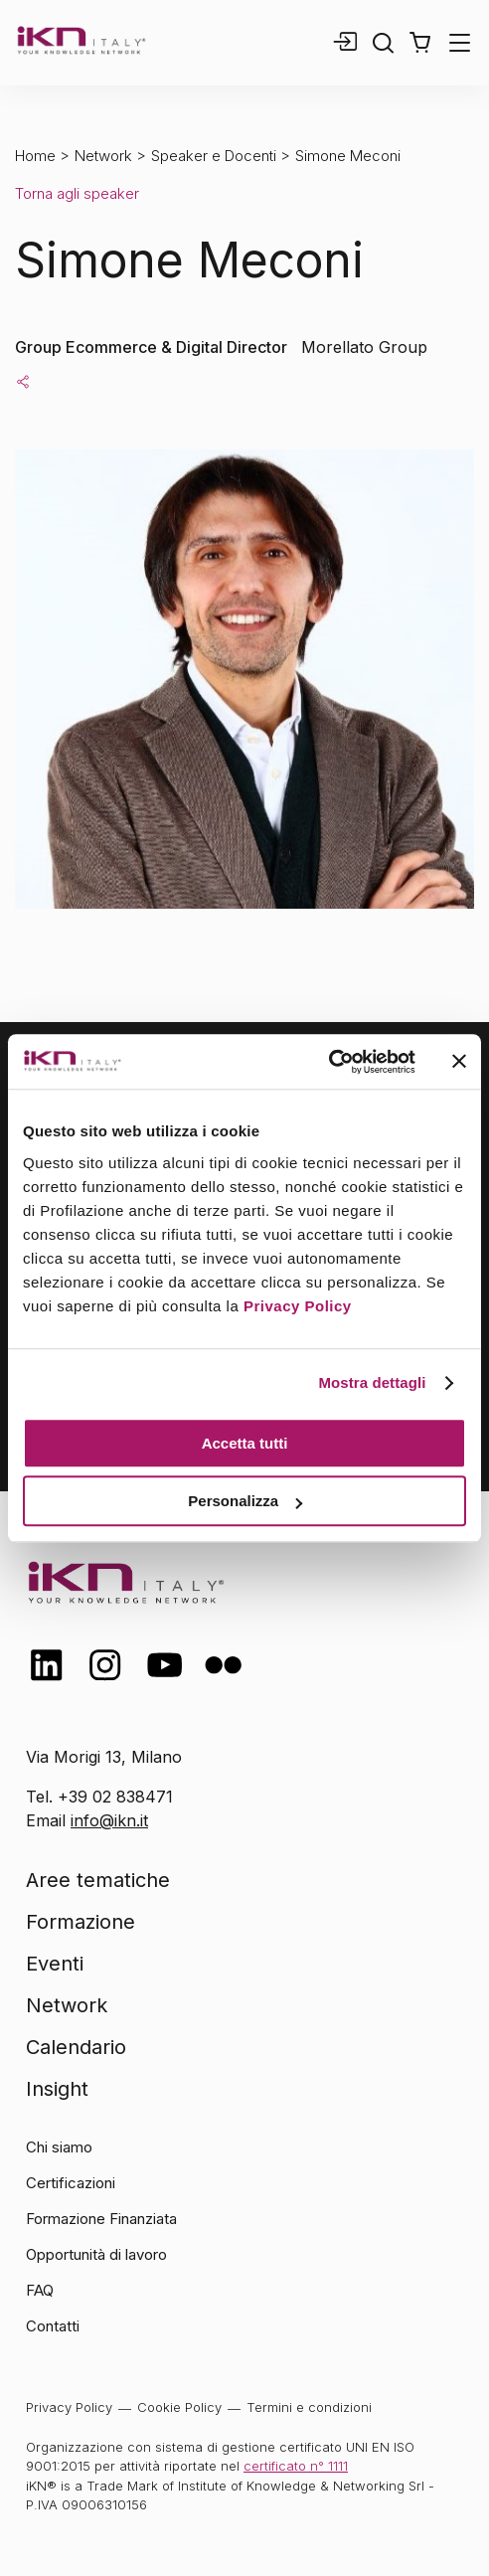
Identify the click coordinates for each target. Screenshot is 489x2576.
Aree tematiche (98, 1880)
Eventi (54, 1963)
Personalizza (245, 1500)
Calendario (76, 2047)
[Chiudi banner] (459, 1062)
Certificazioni (70, 2182)
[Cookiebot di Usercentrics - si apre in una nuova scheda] (328, 1062)
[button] (419, 43)
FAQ (40, 2290)
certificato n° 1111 (296, 2466)
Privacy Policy (298, 1305)
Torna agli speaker (77, 193)
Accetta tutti (245, 1443)
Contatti (53, 2326)
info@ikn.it (109, 1820)
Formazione (80, 1922)
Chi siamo (59, 2147)
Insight (57, 2089)
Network (103, 155)
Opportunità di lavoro (96, 2254)
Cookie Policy (179, 2407)
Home (35, 155)
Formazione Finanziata (101, 2218)
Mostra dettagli (371, 1382)
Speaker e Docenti (213, 155)
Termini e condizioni (309, 2407)
